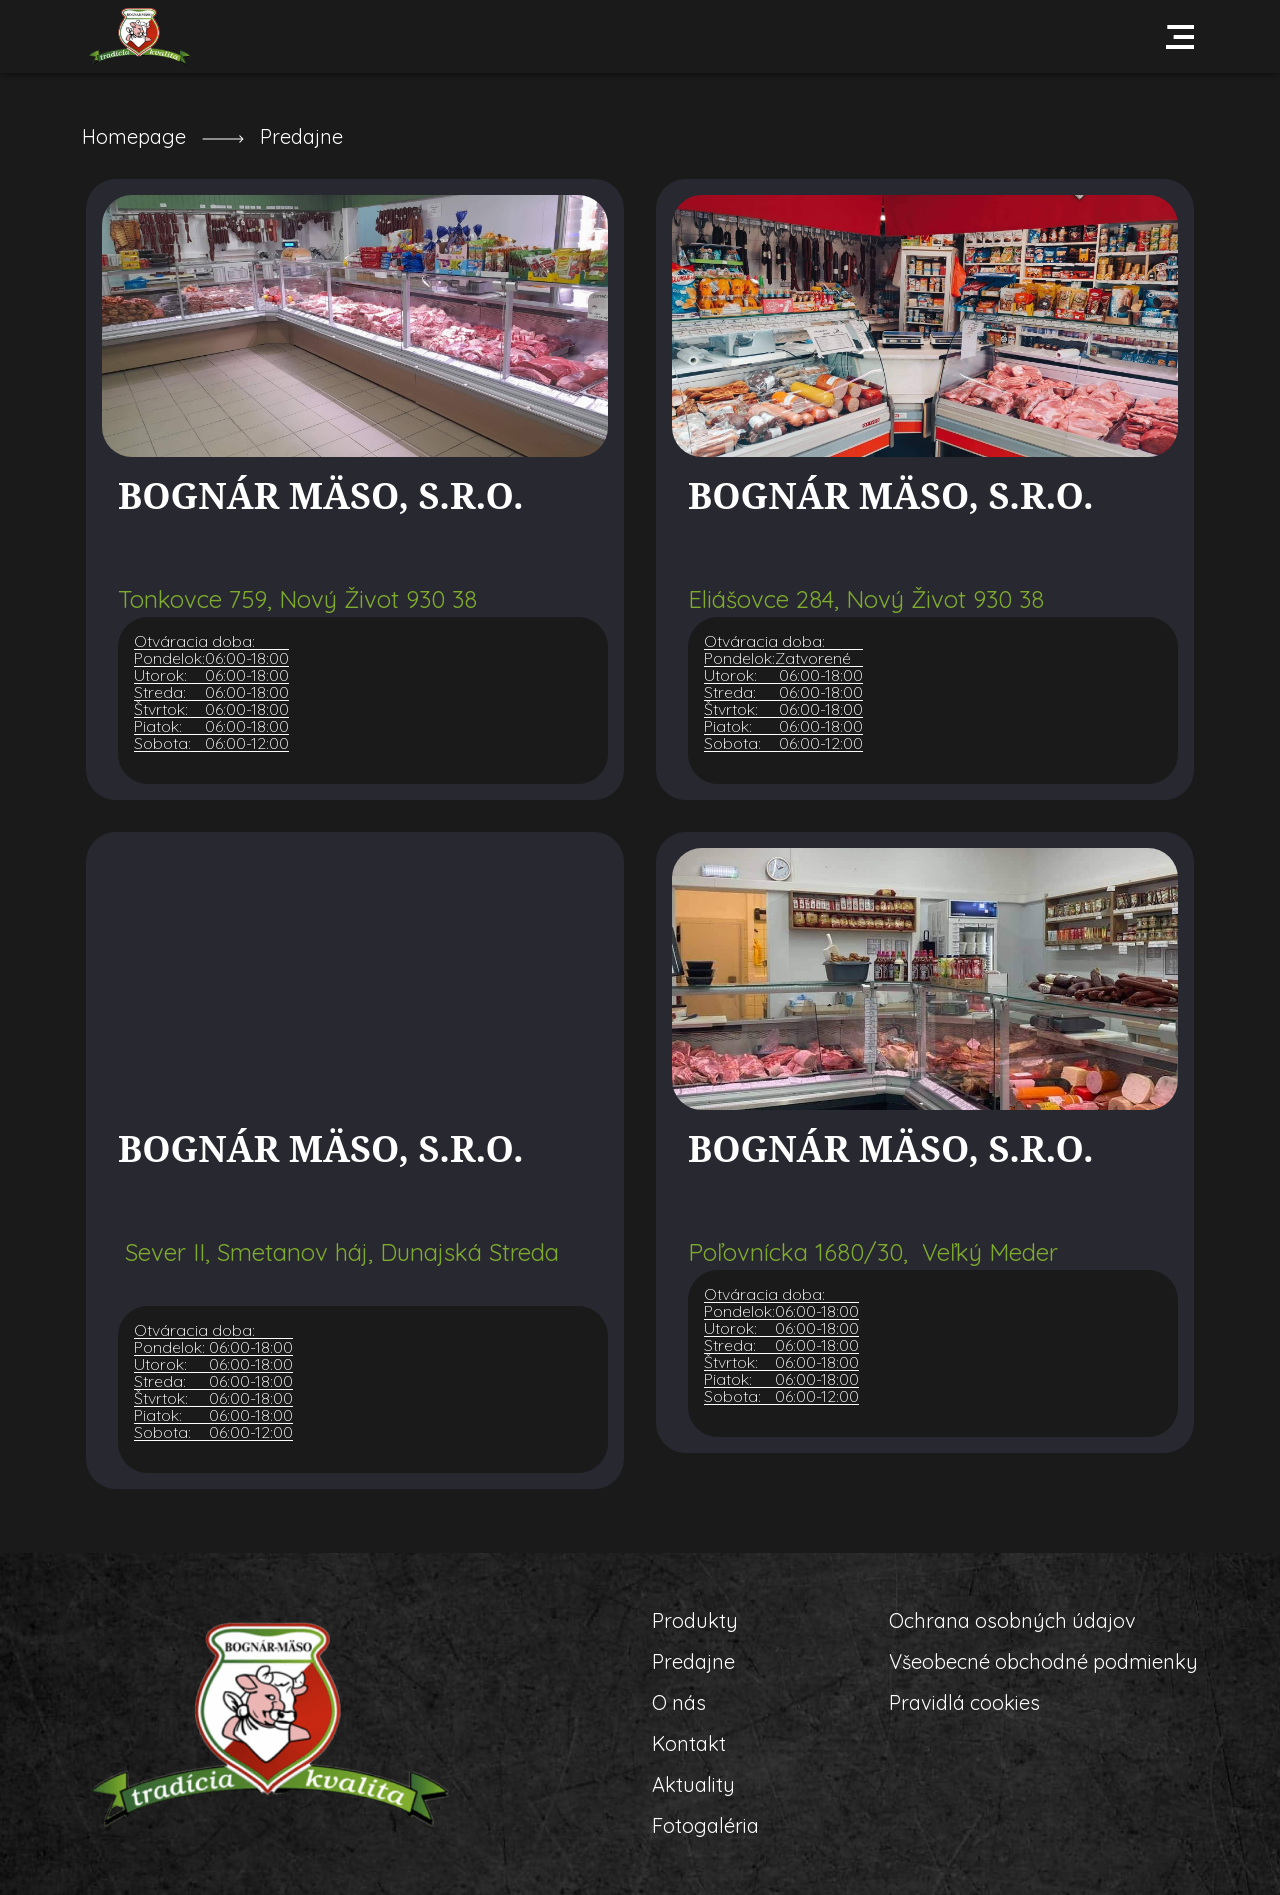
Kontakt (689, 1743)
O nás (679, 1702)
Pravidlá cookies (964, 1702)
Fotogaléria (705, 1825)
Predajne (301, 137)
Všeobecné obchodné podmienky (1043, 1661)
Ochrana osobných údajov (1012, 1620)
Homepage (134, 137)
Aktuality (693, 1784)
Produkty (695, 1620)
